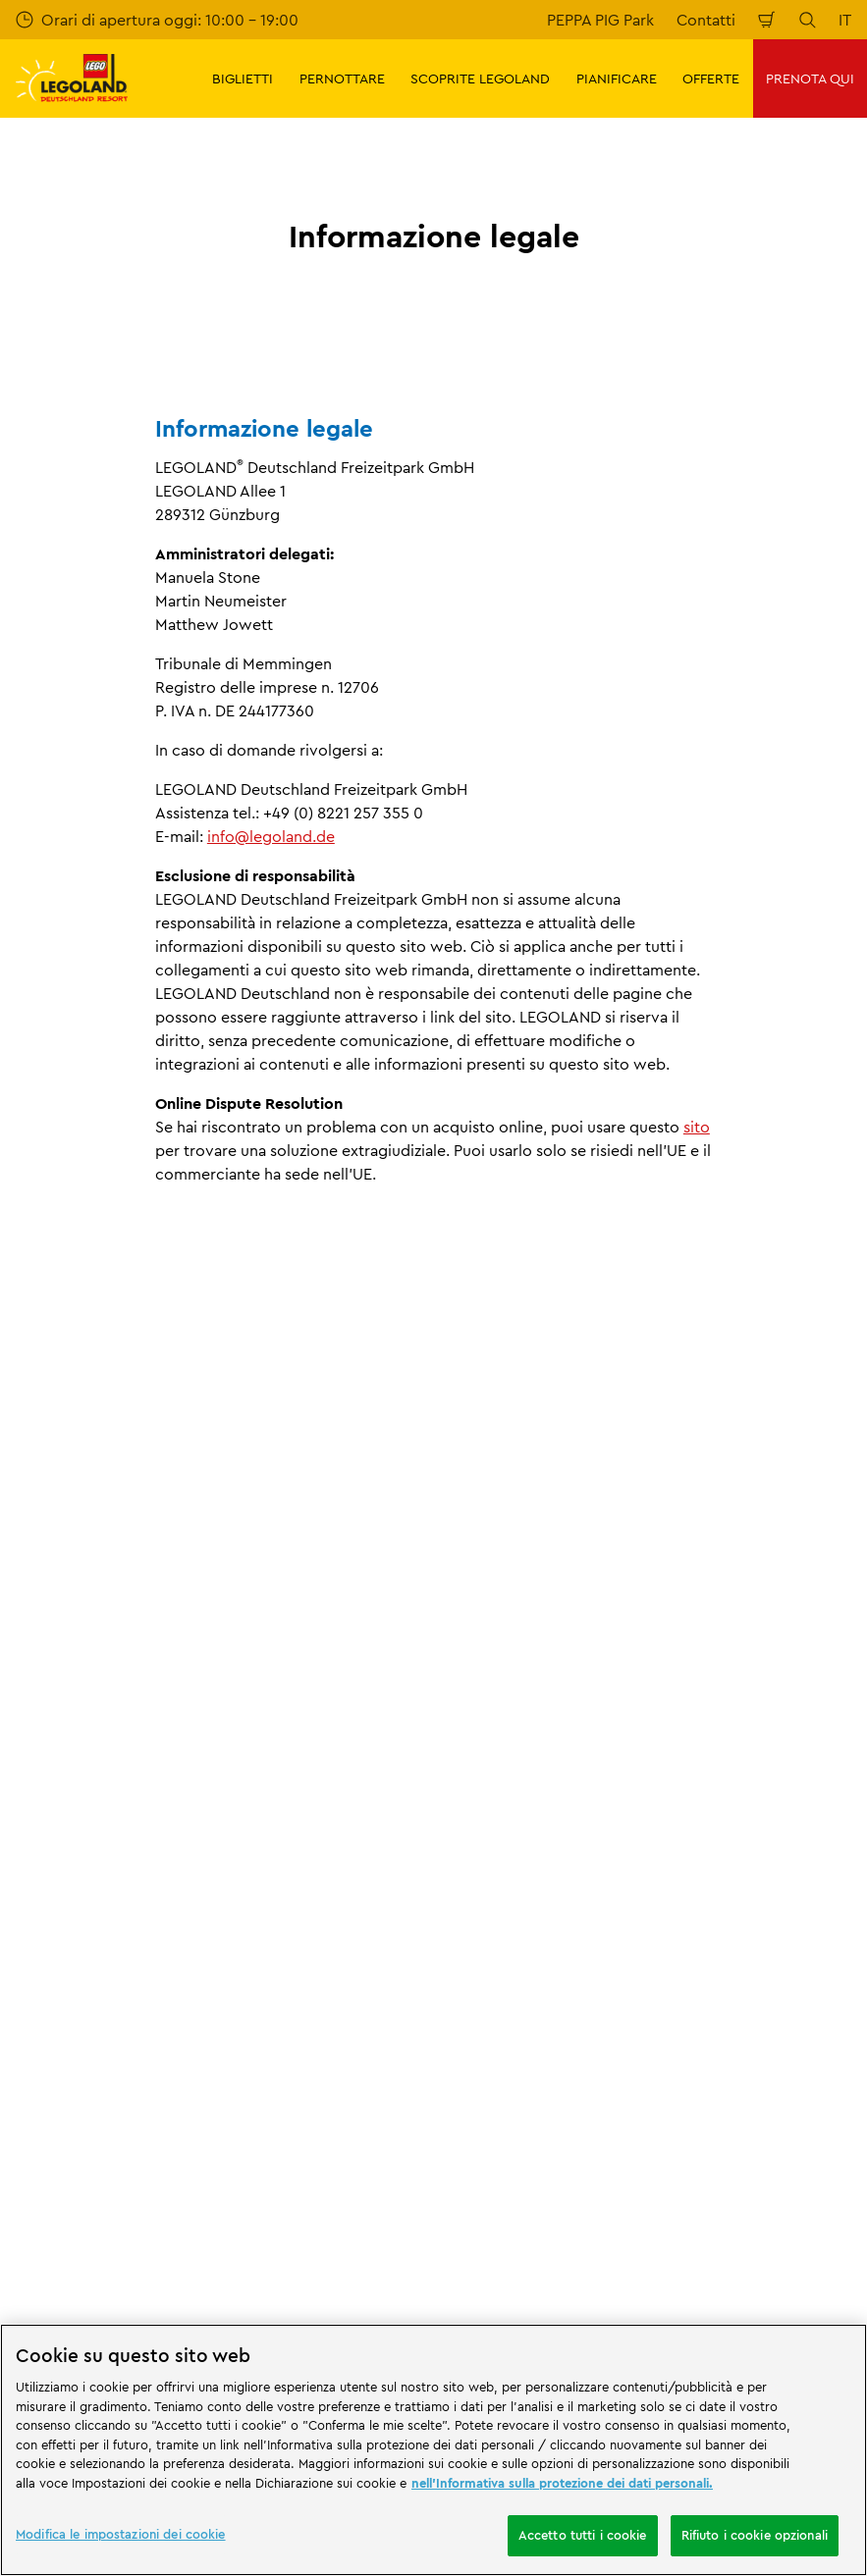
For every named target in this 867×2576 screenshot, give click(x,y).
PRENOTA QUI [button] (810, 78)
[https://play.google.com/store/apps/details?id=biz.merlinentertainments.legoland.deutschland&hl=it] (645, 2200)
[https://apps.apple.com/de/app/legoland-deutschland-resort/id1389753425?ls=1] (785, 2200)
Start (30, 1768)
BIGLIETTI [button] (242, 78)
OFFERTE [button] (710, 78)
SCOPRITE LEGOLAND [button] (480, 78)
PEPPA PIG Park (600, 19)
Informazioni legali (126, 1768)
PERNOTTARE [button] (342, 78)
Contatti (706, 19)
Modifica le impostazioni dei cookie (121, 2534)
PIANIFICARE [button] (616, 78)
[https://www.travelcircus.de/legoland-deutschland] (345, 2230)
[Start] (229, 2230)
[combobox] (433, 2118)
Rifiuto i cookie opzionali (754, 2535)
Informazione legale (262, 1768)
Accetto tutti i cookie (582, 2535)
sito (696, 1126)
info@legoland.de (271, 836)
